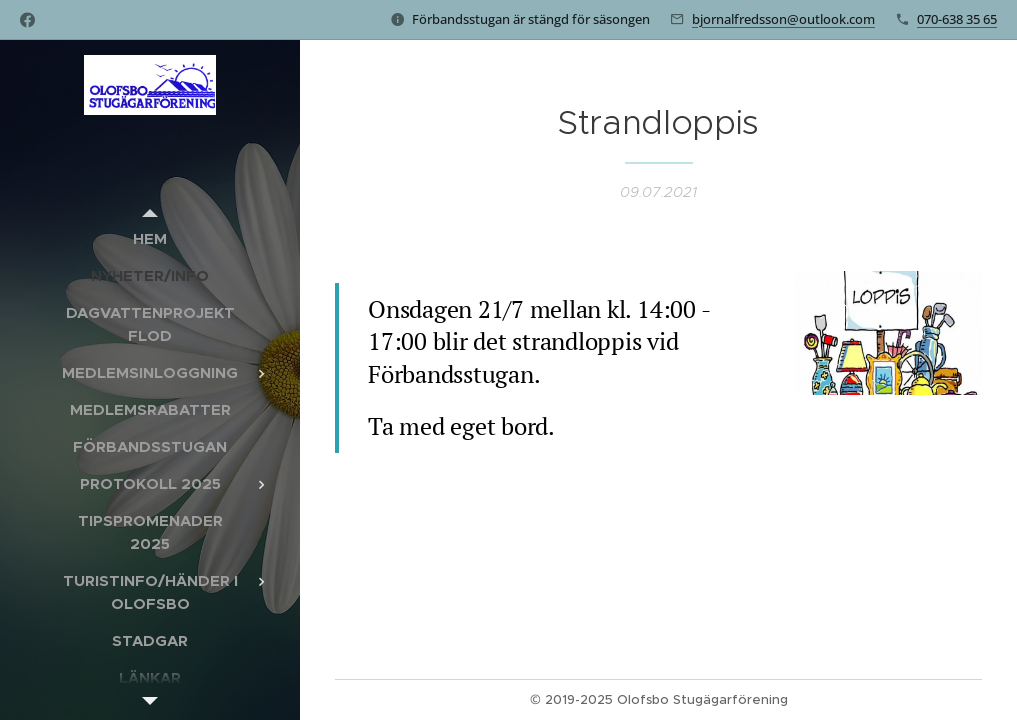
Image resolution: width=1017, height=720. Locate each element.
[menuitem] (150, 238)
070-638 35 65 (957, 19)
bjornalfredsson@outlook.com (783, 19)
